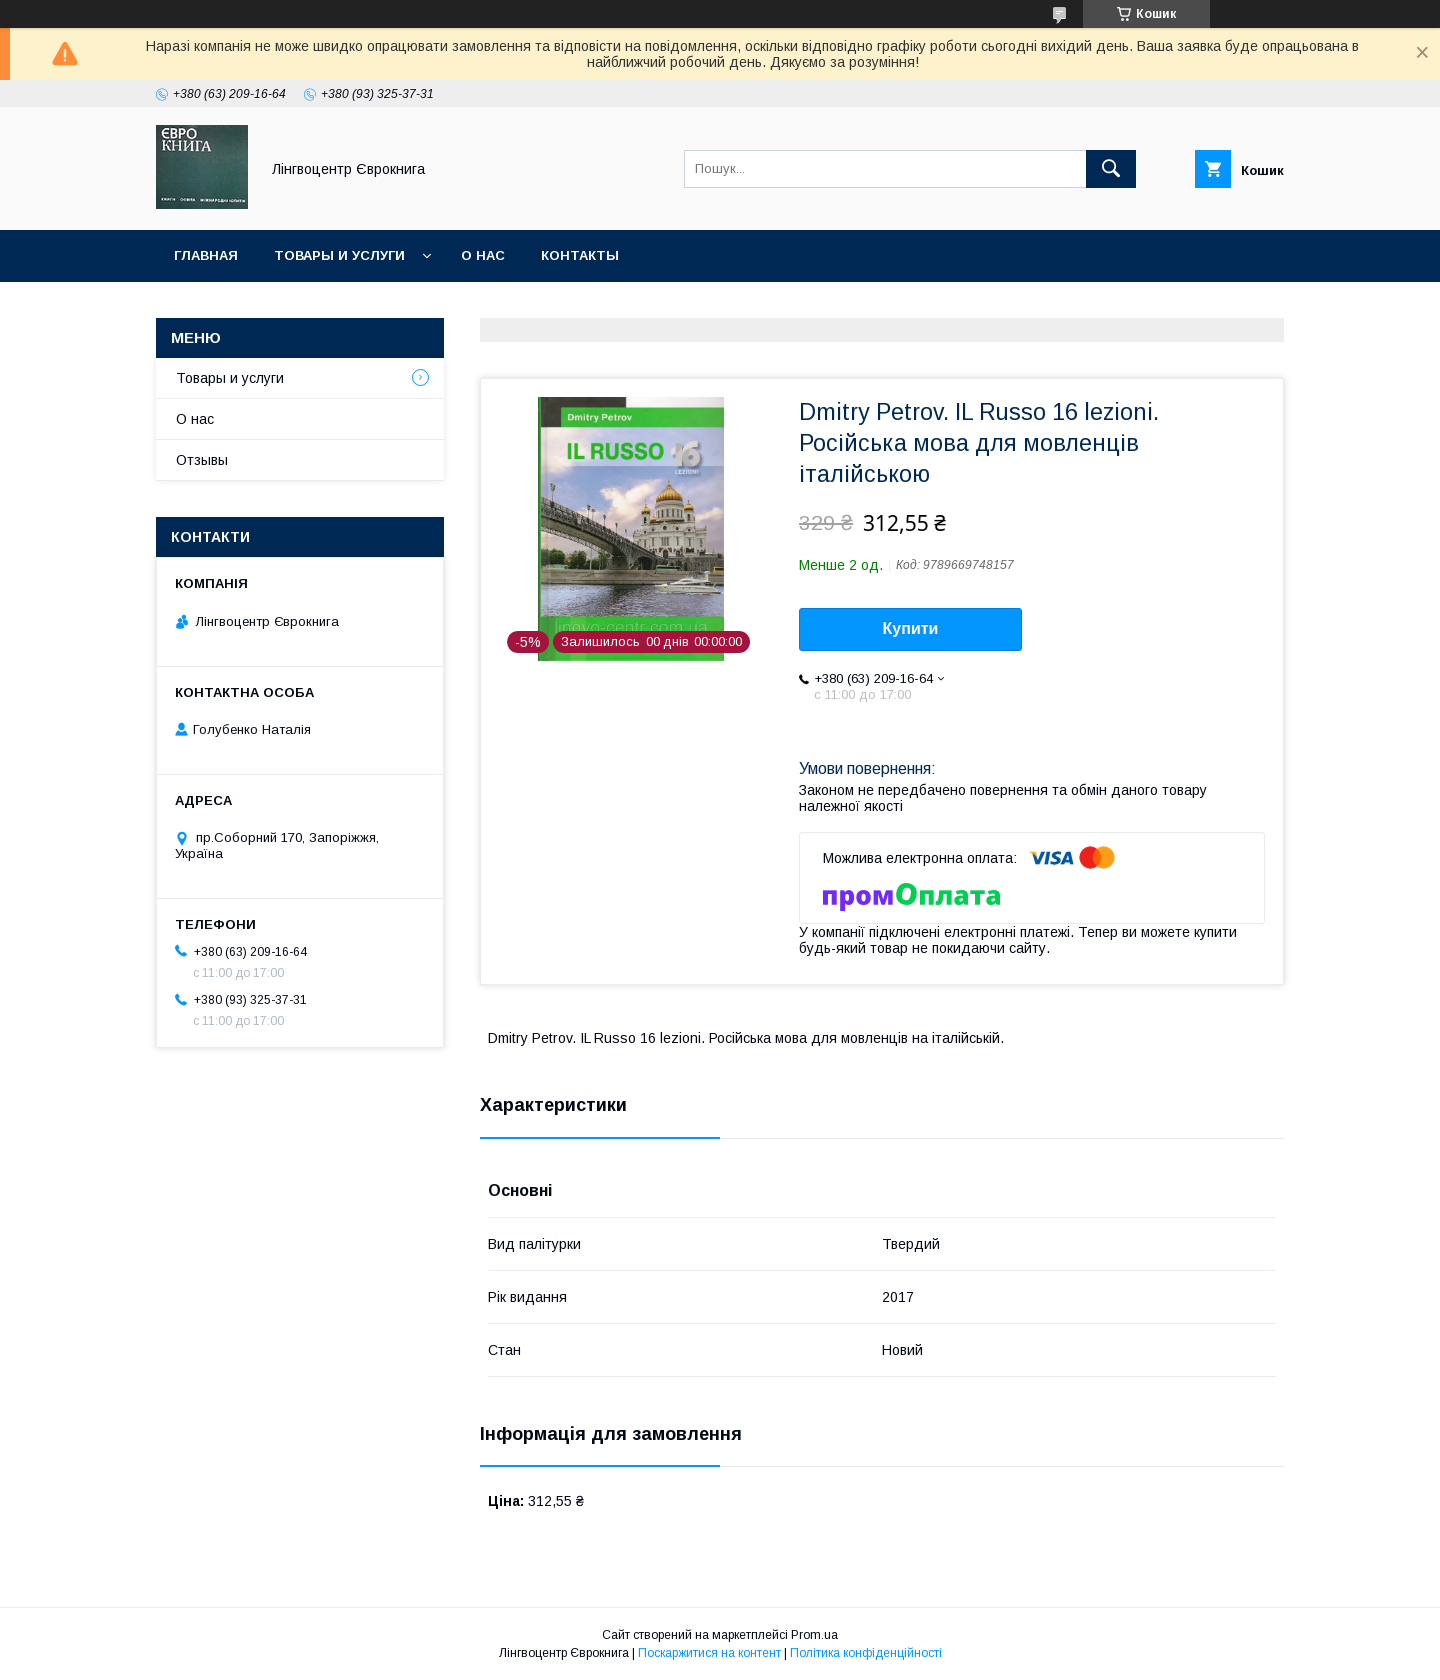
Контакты (580, 255)
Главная (206, 255)
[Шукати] (1111, 169)
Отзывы (202, 460)
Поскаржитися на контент (709, 1653)
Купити (911, 628)
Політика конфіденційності (866, 1653)
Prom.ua (814, 1635)
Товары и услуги (339, 255)
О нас (483, 255)
